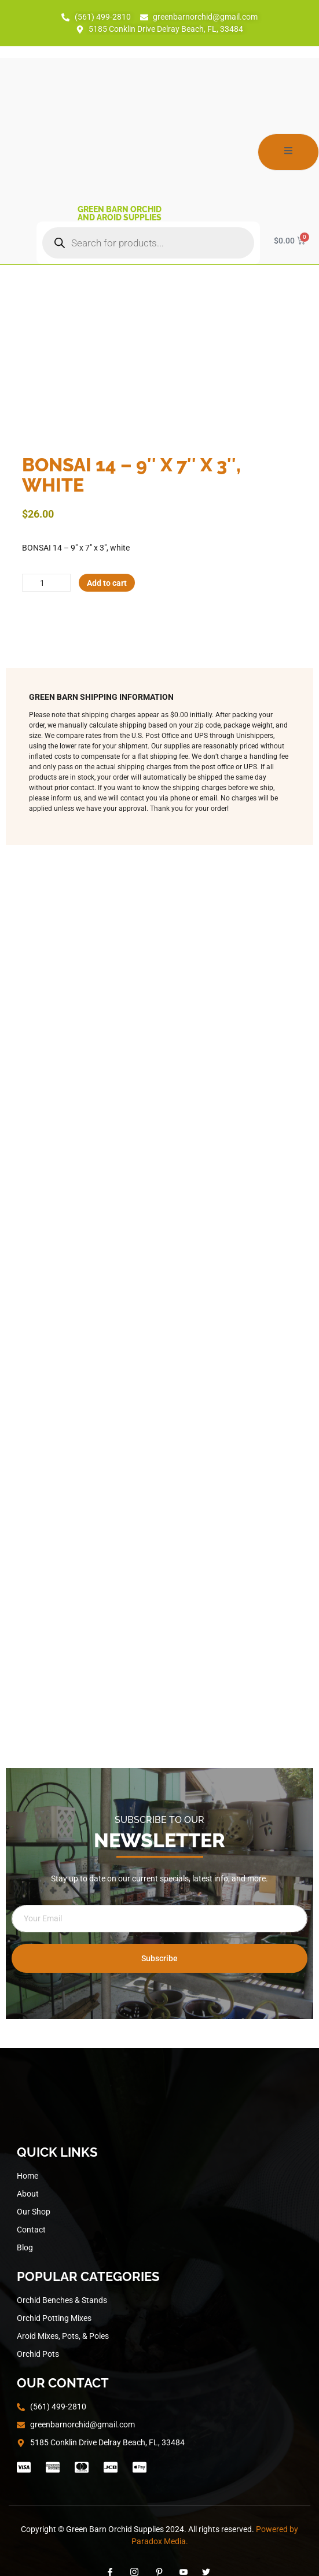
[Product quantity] (46, 583)
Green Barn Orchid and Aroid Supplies (120, 213)
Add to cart (107, 583)
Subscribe (159, 1958)
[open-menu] (288, 152)
